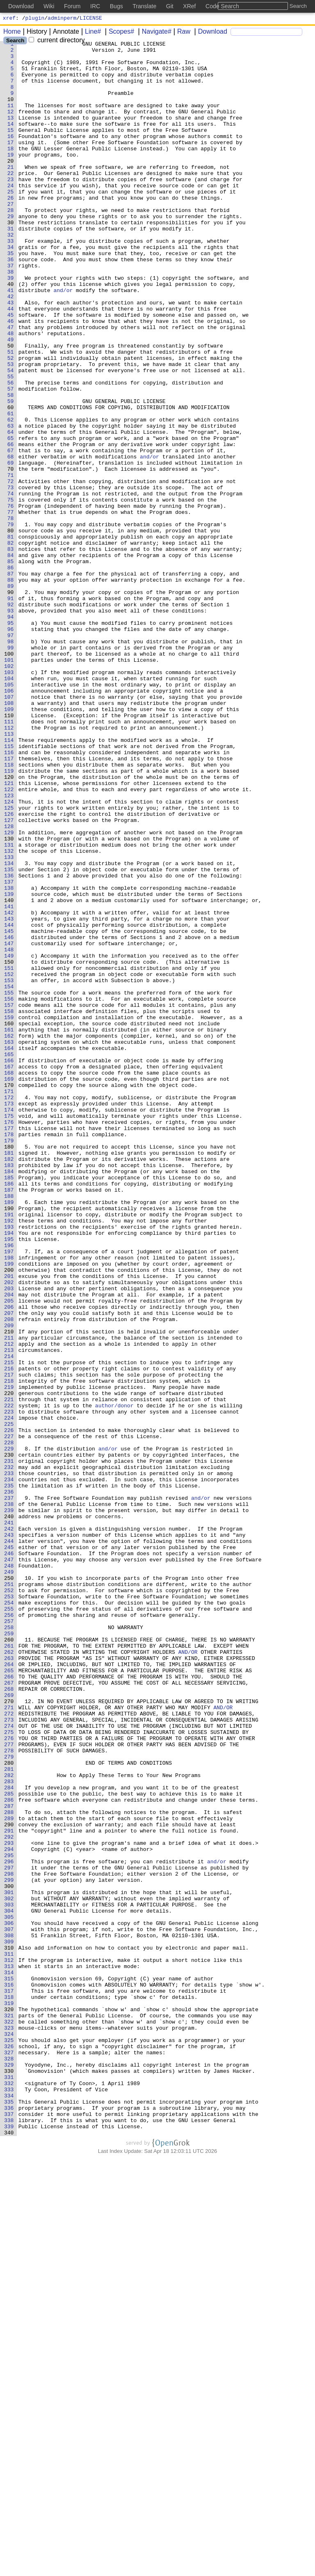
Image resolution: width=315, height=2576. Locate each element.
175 (9, 1331)
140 (9, 1072)
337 (9, 2529)
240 (9, 1812)
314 (9, 2359)
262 (9, 1974)
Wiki (48, 6)
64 (10, 510)
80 (10, 629)
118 (9, 910)
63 (10, 503)
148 (9, 1131)
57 (10, 459)
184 (9, 1398)
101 (9, 784)
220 (9, 1664)
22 (10, 200)
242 (9, 1826)
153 (9, 1168)
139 (9, 1065)
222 (9, 1679)
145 (9, 1109)
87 (10, 680)
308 (9, 2314)
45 (10, 370)
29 (10, 252)
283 (9, 2130)
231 (9, 1745)
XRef (189, 6)
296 (9, 2226)
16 (10, 155)
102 (9, 791)
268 (9, 2019)
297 (9, 2233)
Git (169, 6)
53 (10, 429)
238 (9, 1797)
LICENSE (91, 19)
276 (9, 2078)
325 (9, 2440)
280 (9, 2107)
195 (9, 1479)
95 (10, 740)
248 (9, 1871)
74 (10, 584)
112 (9, 865)
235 (9, 1775)
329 (9, 2470)
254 (9, 1915)
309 (9, 2322)
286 (9, 2152)
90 (10, 703)
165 (9, 1257)
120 (9, 924)
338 (9, 2536)
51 (10, 414)
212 (9, 1605)
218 (9, 1649)
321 (9, 2411)
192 (9, 1457)
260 (9, 1960)
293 (9, 2204)
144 (9, 1102)
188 (9, 1427)
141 (9, 1080)
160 (9, 1220)
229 (9, 1730)
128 (9, 984)
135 (9, 1035)
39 (10, 325)
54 (10, 436)
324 (9, 2433)
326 (9, 2448)
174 (9, 1324)
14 (10, 141)
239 (9, 1804)
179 (9, 1361)
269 (9, 2026)
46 (10, 377)
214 (9, 1619)
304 (9, 2285)
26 (10, 229)
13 (10, 133)
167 (9, 1272)
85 (10, 666)
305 (9, 2292)
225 (9, 1701)
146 (9, 1117)
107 (9, 828)
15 (10, 148)
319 (9, 2396)
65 (10, 518)
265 (9, 1996)
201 (9, 1523)
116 (9, 895)
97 (10, 754)
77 (10, 606)
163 (9, 1242)
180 (9, 1368)
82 (10, 643)
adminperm (62, 19)
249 (9, 1878)
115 (9, 887)
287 (9, 2159)
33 (10, 281)
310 (9, 2329)
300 (9, 2255)
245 (9, 1849)
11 (10, 118)
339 (9, 2544)
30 (10, 259)
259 (9, 1952)
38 (10, 318)
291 (9, 2189)
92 (10, 717)
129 (9, 991)
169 (9, 1287)
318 (9, 2388)
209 (9, 1582)
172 (9, 1309)
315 (9, 2366)
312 (9, 2344)
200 (9, 1516)
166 (9, 1264)
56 (10, 451)
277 (9, 2085)
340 (9, 2551)
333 (9, 2499)
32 (10, 274)
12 (10, 126)
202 (9, 1531)
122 (9, 939)
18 (10, 170)
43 (10, 355)
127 (9, 976)
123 (9, 947)
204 (9, 1545)
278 (9, 2093)
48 (10, 392)
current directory (56, 41)
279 (9, 2100)
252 (9, 1900)
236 (9, 1782)
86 (10, 673)
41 (10, 340)
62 (10, 496)
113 (9, 873)
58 (10, 466)
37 (10, 311)
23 (10, 207)
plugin (35, 19)
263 (9, 1982)
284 (9, 2137)
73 (10, 577)
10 (10, 111)
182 (9, 1383)
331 (9, 2485)
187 (9, 1420)
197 (9, 1494)
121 (9, 932)
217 (9, 1642)
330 (9, 2477)
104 (9, 806)
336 (9, 2521)
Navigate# (153, 32)
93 (10, 725)
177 (9, 1346)
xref (9, 19)
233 (9, 1760)
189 (9, 1435)
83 (10, 651)
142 (9, 1087)
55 (10, 444)
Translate (144, 6)
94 (10, 732)
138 (9, 1057)
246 (9, 1856)
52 (10, 422)
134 (9, 1028)
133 (9, 1020)
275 (9, 2070)
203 (9, 1538)
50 (10, 407)
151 (9, 1154)
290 (9, 2181)
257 (9, 1937)
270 (9, 2033)
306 (9, 2300)
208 (9, 1575)
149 (9, 1139)
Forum (72, 6)
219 (9, 1656)
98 (10, 762)
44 (10, 362)
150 (9, 1146)
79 (10, 621)
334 (9, 2507)
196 (9, 1486)
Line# (90, 32)
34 (10, 288)
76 (10, 599)
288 (9, 2167)
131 (9, 1006)
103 (9, 799)
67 (10, 532)
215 (9, 1627)
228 (9, 1723)
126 (9, 969)
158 (9, 1205)
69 (10, 547)
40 (10, 333)
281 (9, 2115)
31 (10, 266)
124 (9, 954)
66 (10, 525)
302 (9, 2270)
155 (9, 1183)
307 (9, 2307)
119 (9, 917)
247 (9, 1863)
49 (10, 399)
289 (9, 2174)
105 (9, 813)
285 (9, 2144)
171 (9, 1301)
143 (9, 1094)
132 (9, 1013)
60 (10, 481)
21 (10, 192)
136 (9, 1043)
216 (9, 1634)
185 (9, 1405)
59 (10, 473)
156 (9, 1191)
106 (9, 821)
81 (10, 636)
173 (9, 1316)
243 (9, 1834)
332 (9, 2492)
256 (9, 1930)
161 (9, 1228)
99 (10, 769)
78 (10, 614)
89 (10, 695)
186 (9, 1412)
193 (9, 1464)
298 (9, 2241)
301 (9, 2263)
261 (9, 1967)
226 (9, 1708)
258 (9, 1945)
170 (9, 1294)
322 (9, 2418)
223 (9, 1686)
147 (9, 1124)
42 (10, 348)
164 (9, 1250)
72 (10, 569)
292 (9, 2196)
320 (9, 2403)
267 (9, 2011)
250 (9, 1886)
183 (9, 1390)
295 (9, 2218)
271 (9, 2041)
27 (10, 237)
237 (9, 1789)
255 (9, 1923)
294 (9, 2211)
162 (9, 1235)
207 (9, 1568)
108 (9, 836)
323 (9, 2425)
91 (10, 710)
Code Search (222, 6)
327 (9, 2455)
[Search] (266, 33)
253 (9, 1908)
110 (9, 850)
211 (9, 1597)
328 (9, 2462)
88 (10, 688)
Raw (180, 32)
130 (9, 998)
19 (10, 178)
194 (9, 1472)
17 (10, 163)
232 (9, 1752)
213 (9, 1612)
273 (9, 2056)
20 (10, 185)
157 (9, 1198)
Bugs (116, 6)
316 (9, 2374)
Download (209, 32)
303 (9, 2277)
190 (9, 1442)
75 (10, 592)
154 (9, 1176)
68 (10, 540)
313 (9, 2351)
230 (9, 1738)
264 (9, 1989)
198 (9, 1501)
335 (9, 2514)
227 (9, 1716)
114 (9, 880)
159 (9, 1213)
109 (9, 843)
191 (9, 1449)
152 (9, 1161)
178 (9, 1353)
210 (9, 1590)
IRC (95, 6)
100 (9, 776)
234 (9, 1767)
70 (10, 555)
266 (9, 2004)
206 (9, 1560)
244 (9, 1841)
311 (9, 2337)
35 (10, 296)
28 (10, 244)
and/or (63, 340)
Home (12, 32)
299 (9, 2248)
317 (9, 2381)
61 (10, 488)
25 (10, 222)
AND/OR (188, 1974)
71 (10, 562)
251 (9, 1893)
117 (9, 902)
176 (9, 1338)
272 (9, 2048)
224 (9, 1693)
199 (9, 1508)
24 (10, 215)
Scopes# (118, 32)
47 (10, 385)
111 (9, 858)
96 (10, 747)
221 (9, 1671)
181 (9, 1375)
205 (9, 1553)
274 (9, 2063)
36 (10, 303)
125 (9, 961)
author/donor (114, 1679)
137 (9, 1050)
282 (9, 2122)
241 (9, 1819)
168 (9, 1279)
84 (10, 658)
